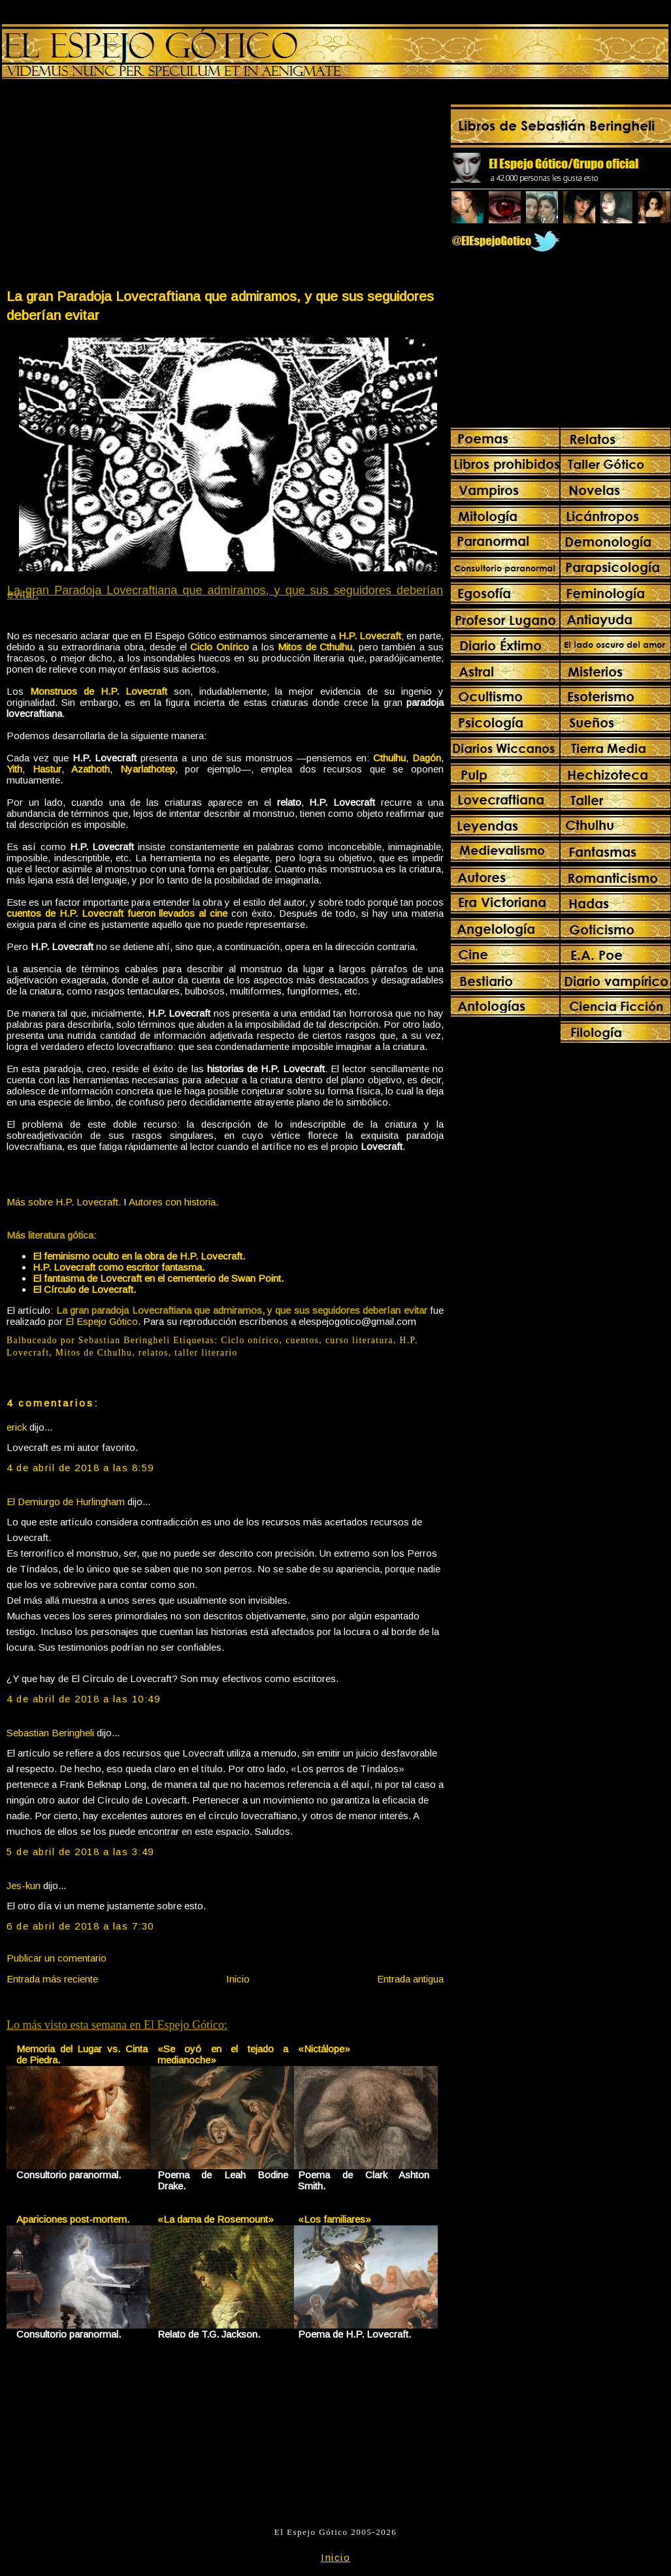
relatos (154, 1353)
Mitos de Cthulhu (94, 1353)
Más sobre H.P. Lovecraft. (64, 1201)
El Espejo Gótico (101, 1321)
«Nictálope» (324, 2048)
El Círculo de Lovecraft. (84, 1289)
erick (17, 1427)
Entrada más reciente (52, 1978)
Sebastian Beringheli (50, 1732)
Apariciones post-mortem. (72, 2219)
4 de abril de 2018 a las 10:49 (83, 1698)
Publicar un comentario (56, 1958)
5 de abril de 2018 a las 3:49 (80, 1851)
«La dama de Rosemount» (215, 2219)
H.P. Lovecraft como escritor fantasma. (119, 1267)
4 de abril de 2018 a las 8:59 (80, 1467)
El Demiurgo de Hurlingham (66, 1501)
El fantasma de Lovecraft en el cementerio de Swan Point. (158, 1278)
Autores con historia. (173, 1201)
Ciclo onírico (250, 1340)
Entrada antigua (410, 1978)
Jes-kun (24, 1885)
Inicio (238, 1978)
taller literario (205, 1353)
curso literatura (359, 1340)
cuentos (302, 1340)
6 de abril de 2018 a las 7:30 (80, 1926)
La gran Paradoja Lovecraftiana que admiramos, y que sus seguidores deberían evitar (220, 306)
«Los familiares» (334, 2219)
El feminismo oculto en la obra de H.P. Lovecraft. (139, 1256)
